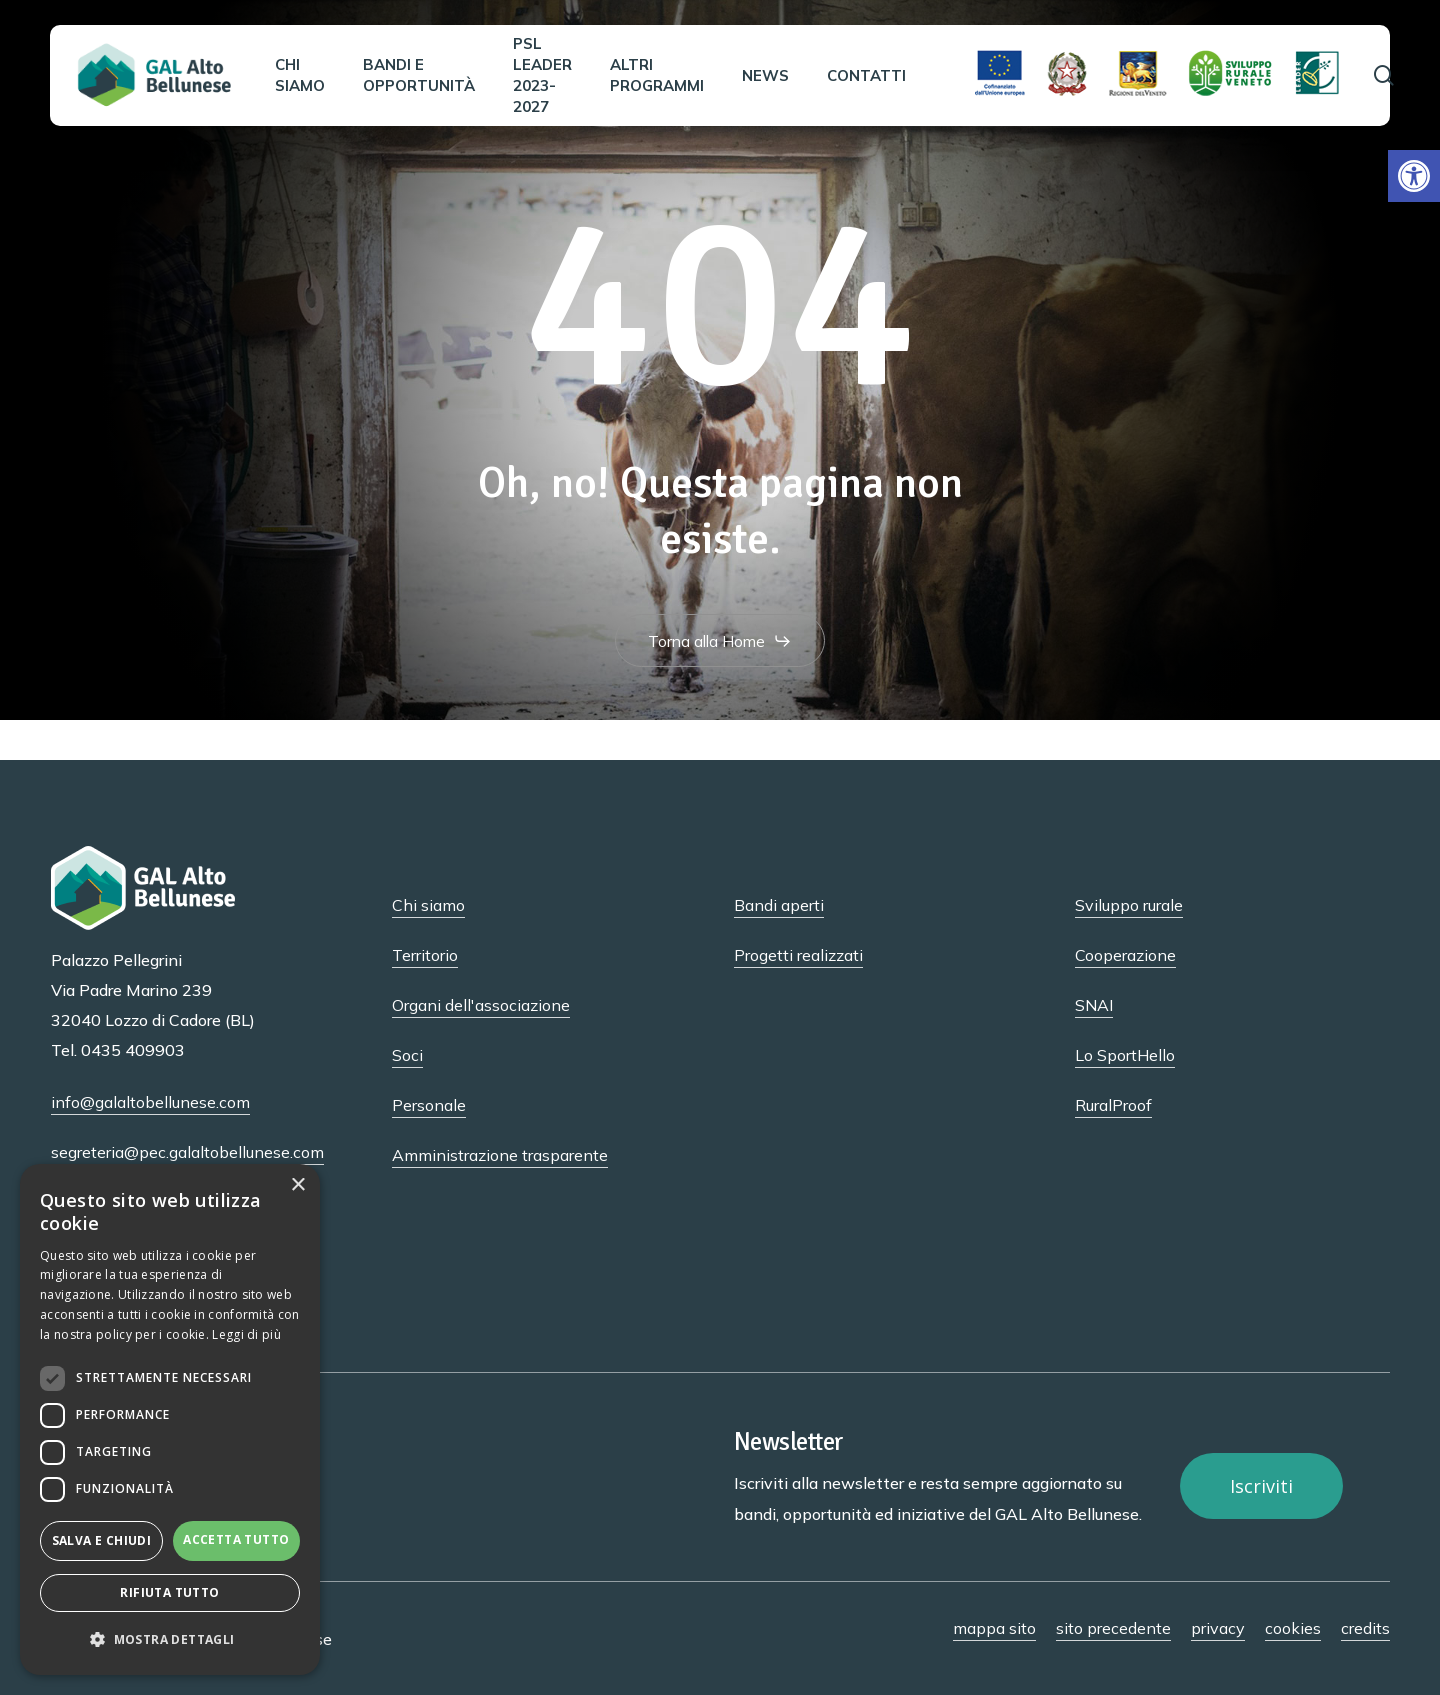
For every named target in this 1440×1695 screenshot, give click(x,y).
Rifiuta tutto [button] (169, 1592)
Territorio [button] (425, 955)
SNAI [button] (1094, 1005)
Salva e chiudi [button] (102, 1540)
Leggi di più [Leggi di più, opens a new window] (246, 1334)
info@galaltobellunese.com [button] (150, 1102)
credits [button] (1365, 1628)
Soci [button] (407, 1055)
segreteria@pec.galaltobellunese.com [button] (187, 1152)
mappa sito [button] (994, 1628)
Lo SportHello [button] (1125, 1055)
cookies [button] (1293, 1628)
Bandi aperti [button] (779, 905)
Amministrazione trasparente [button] (500, 1155)
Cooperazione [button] (1125, 955)
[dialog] (170, 1419)
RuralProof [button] (1113, 1105)
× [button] (297, 1185)
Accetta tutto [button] (236, 1539)
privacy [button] (1218, 1628)
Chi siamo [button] (428, 905)
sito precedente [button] (1113, 1628)
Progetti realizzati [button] (798, 955)
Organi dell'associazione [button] (481, 1005)
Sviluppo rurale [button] (1129, 905)
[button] (1414, 176)
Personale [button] (429, 1105)
